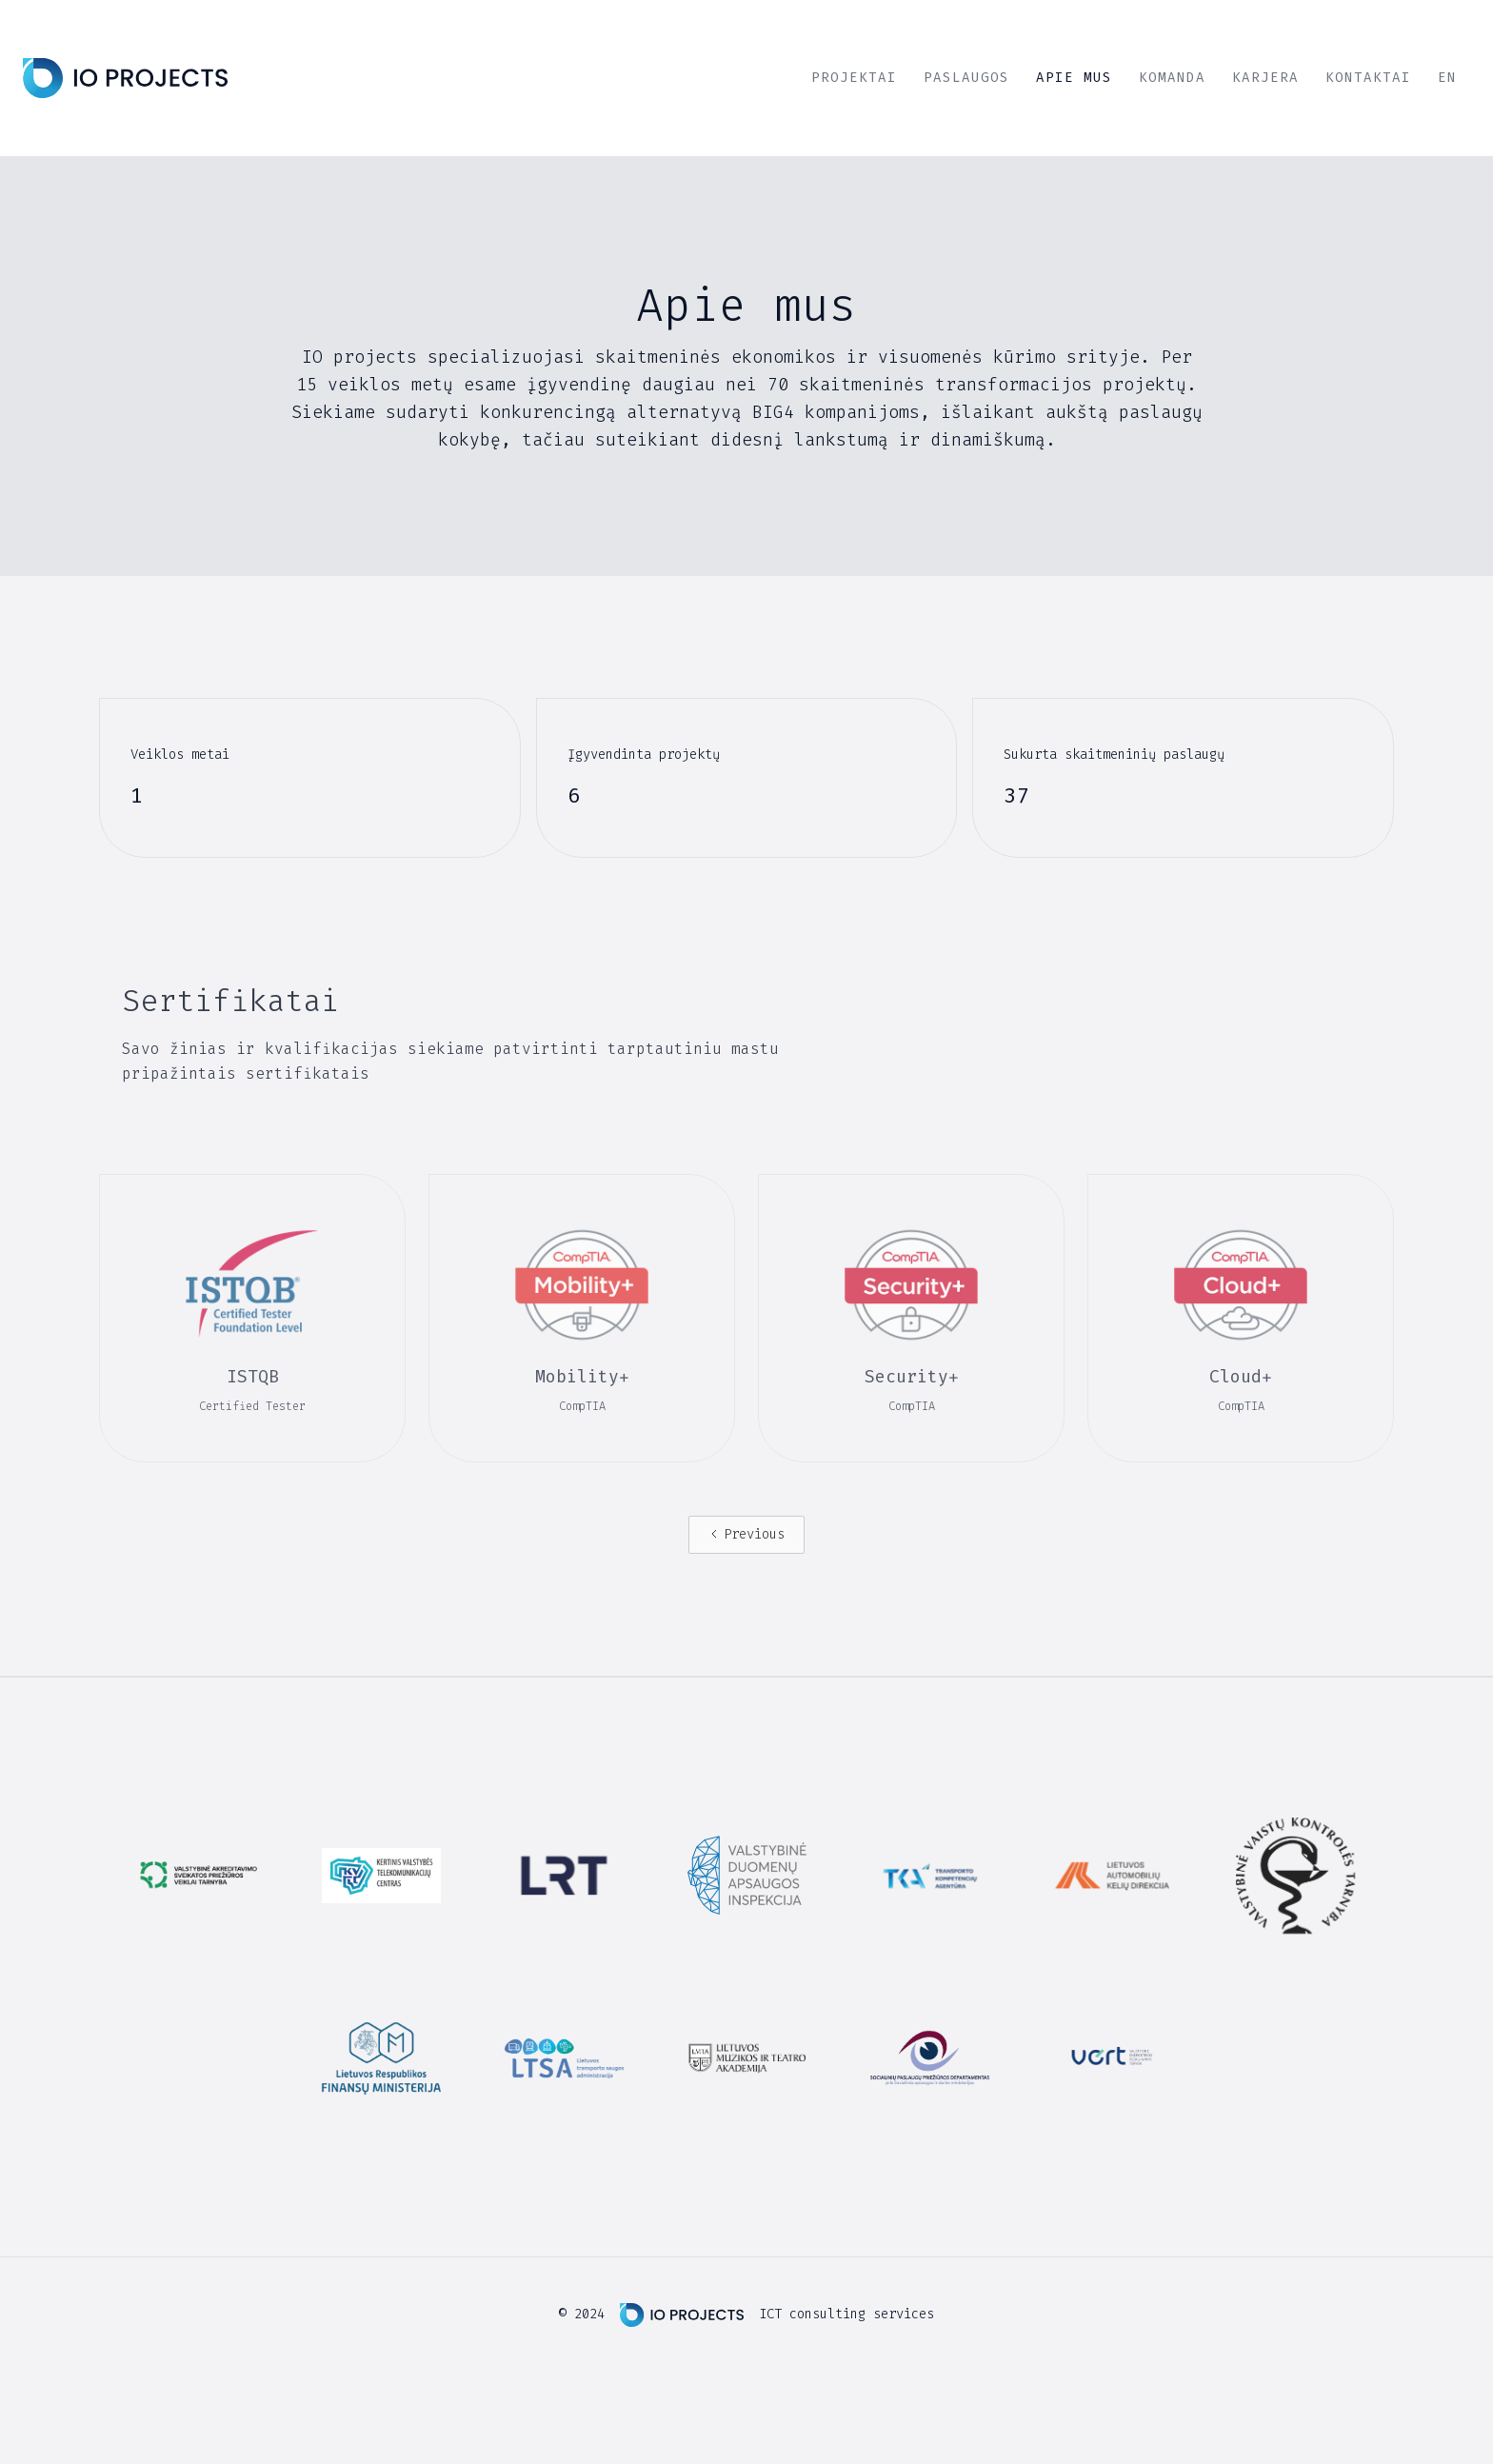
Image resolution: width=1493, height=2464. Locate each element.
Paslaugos (966, 78)
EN (1447, 78)
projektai (854, 78)
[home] (125, 78)
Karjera (1265, 78)
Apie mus (1074, 78)
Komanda (1172, 78)
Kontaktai (1368, 78)
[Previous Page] (746, 1535)
